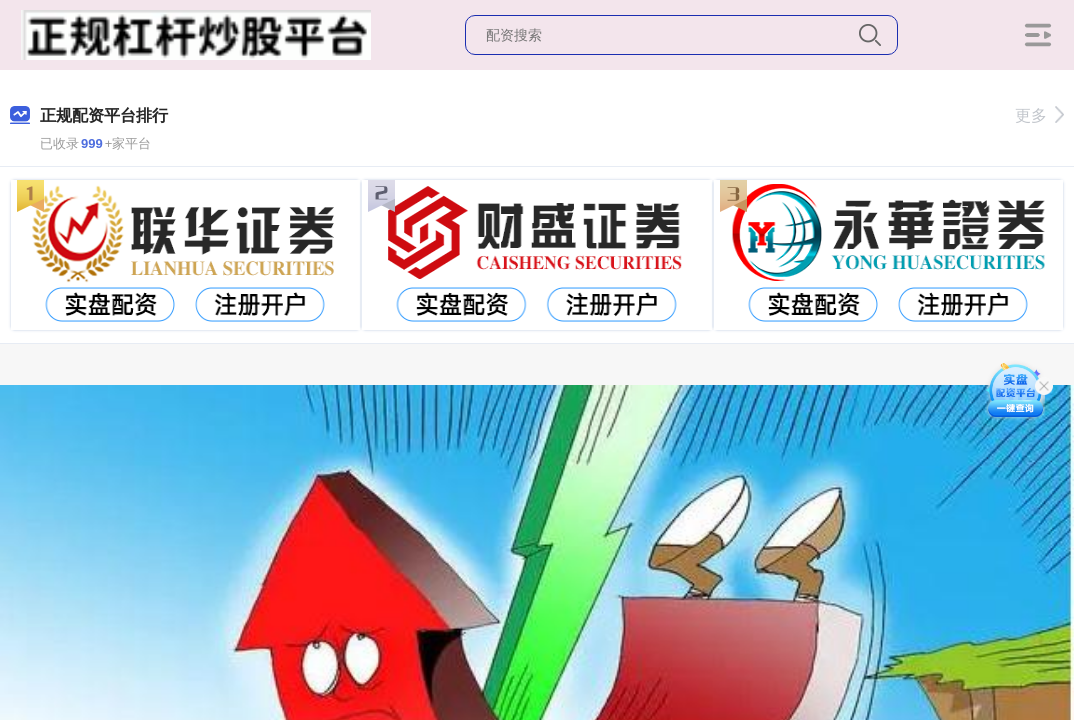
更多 (1039, 115)
